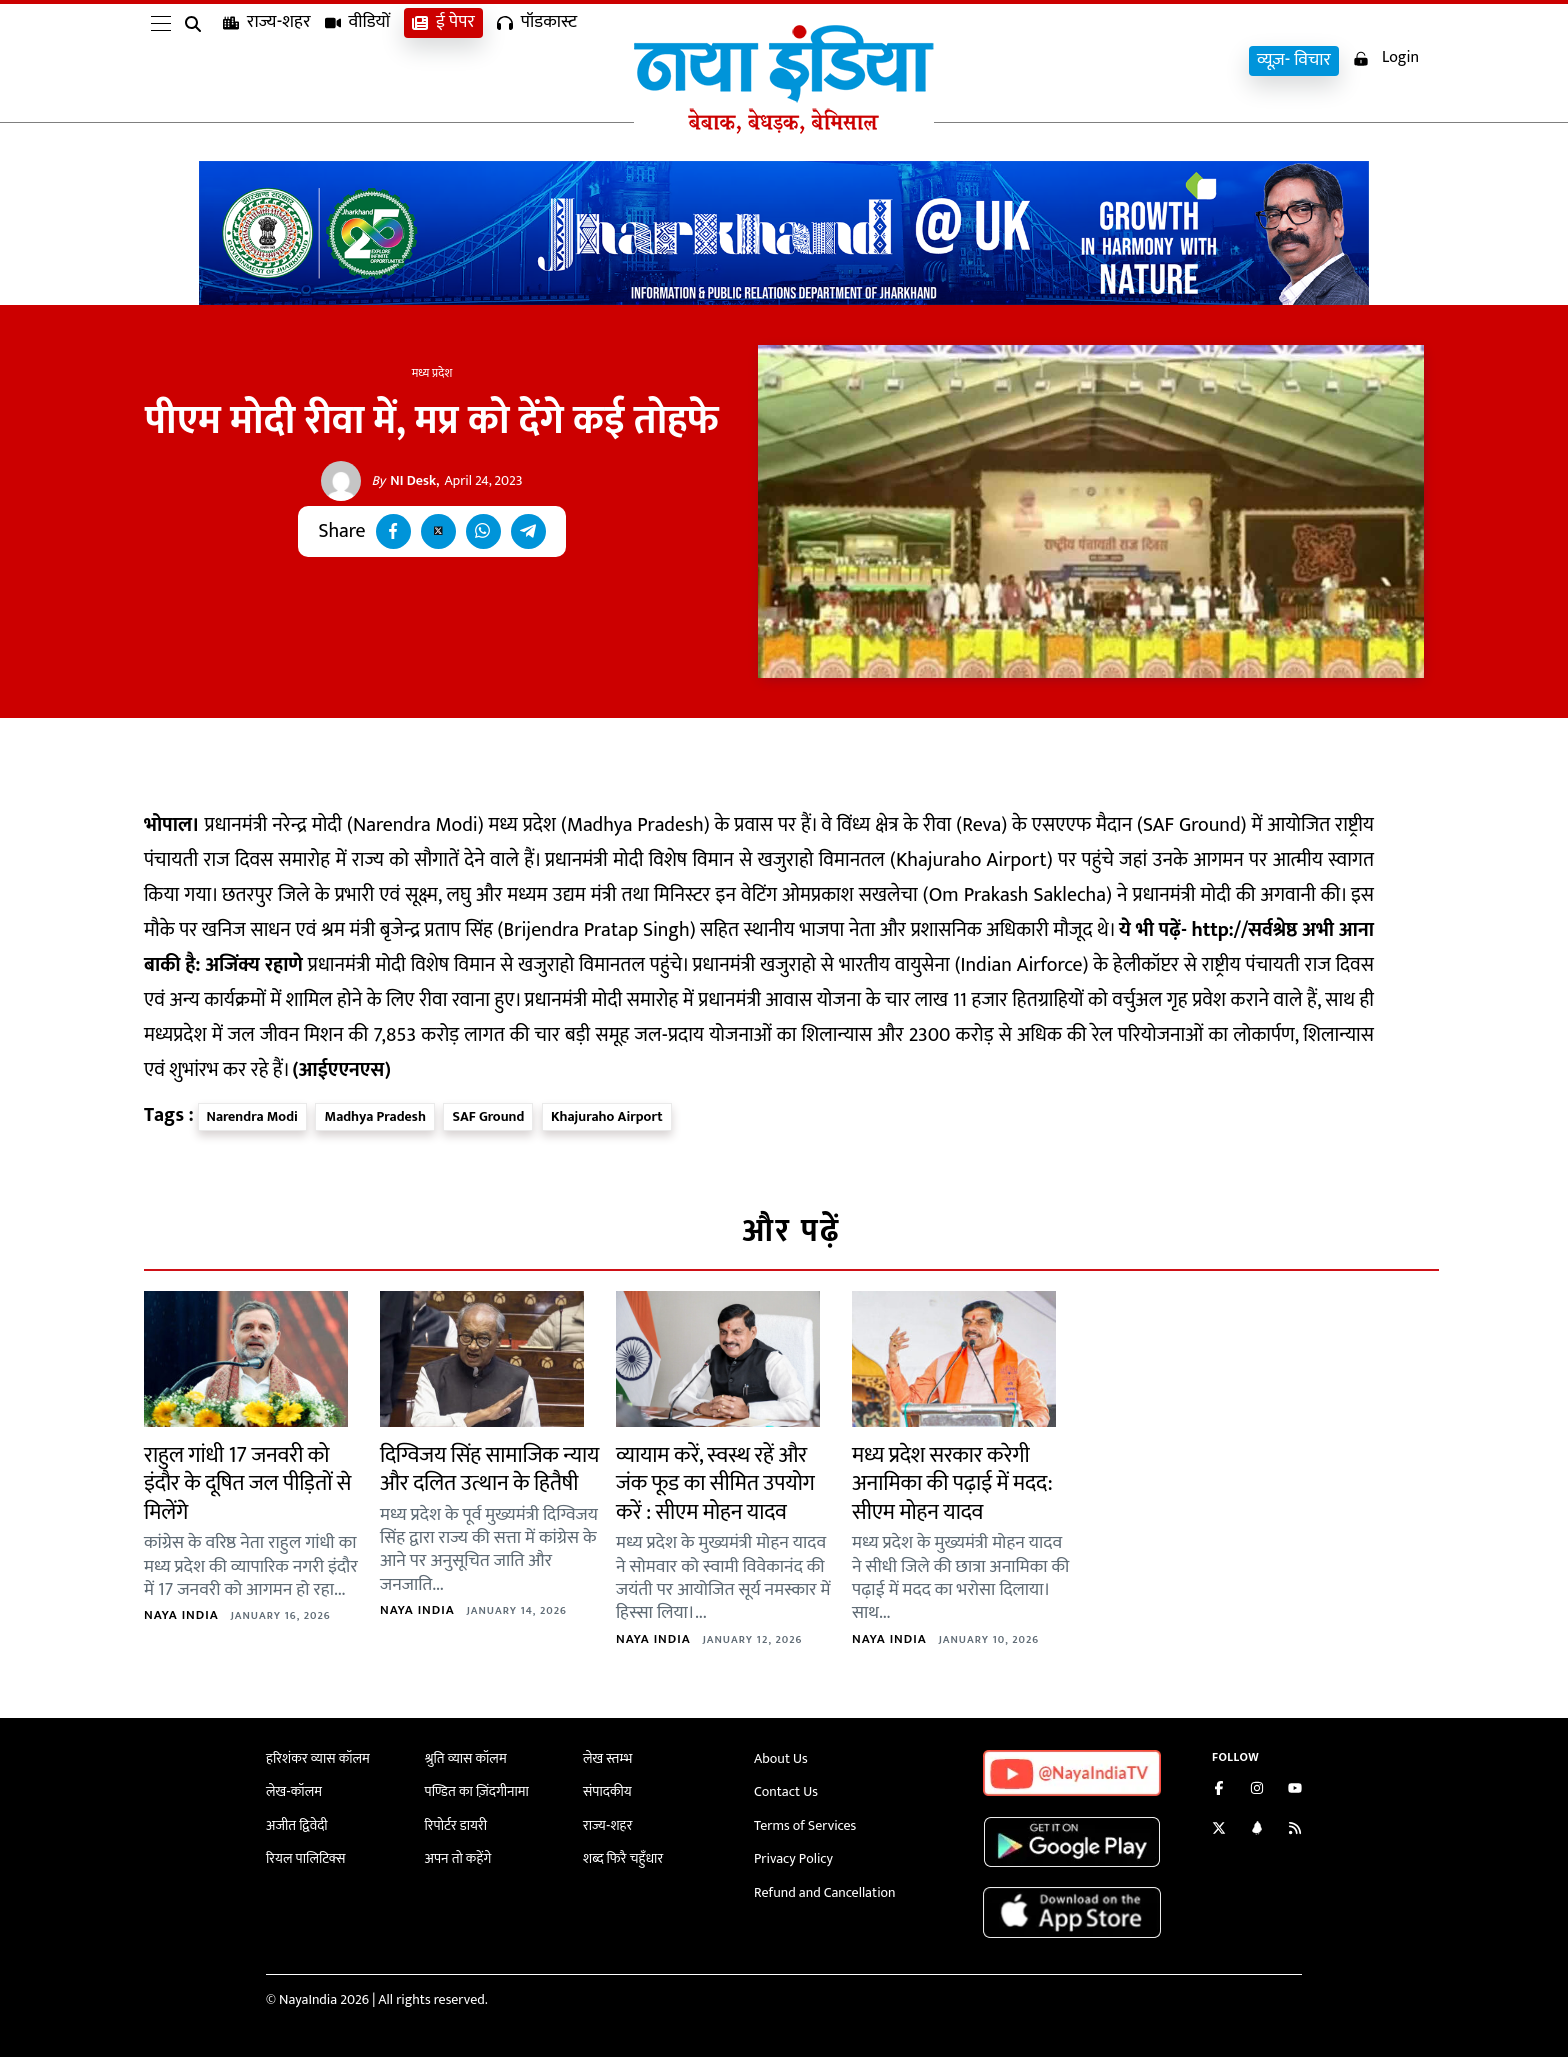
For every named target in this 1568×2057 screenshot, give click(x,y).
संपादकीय (607, 1791)
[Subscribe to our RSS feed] (1295, 1830)
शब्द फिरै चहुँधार (623, 1858)
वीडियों (358, 60)
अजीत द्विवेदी (297, 1825)
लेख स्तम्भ (607, 1758)
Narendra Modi (252, 1116)
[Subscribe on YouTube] (1295, 1790)
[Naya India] (784, 129)
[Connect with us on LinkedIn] (1257, 1830)
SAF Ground (488, 1116)
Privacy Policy (793, 1858)
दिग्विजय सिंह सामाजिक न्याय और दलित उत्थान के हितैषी (489, 1470)
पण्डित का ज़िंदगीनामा (477, 1791)
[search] (197, 62)
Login (1386, 58)
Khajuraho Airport (607, 1116)
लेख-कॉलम (294, 1791)
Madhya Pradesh (374, 1116)
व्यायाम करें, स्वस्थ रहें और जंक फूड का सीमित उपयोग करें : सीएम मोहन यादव (715, 1484)
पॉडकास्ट (537, 60)
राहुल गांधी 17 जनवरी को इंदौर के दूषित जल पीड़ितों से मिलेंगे (247, 1484)
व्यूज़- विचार (1294, 60)
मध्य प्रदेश (432, 373)
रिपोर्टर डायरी (456, 1825)
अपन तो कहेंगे (458, 1858)
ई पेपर (443, 60)
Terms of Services (805, 1825)
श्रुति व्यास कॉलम (466, 1758)
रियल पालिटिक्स (306, 1858)
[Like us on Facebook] (1219, 1790)
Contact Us (786, 1791)
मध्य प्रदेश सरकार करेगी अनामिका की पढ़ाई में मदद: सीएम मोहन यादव (952, 1484)
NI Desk (403, 481)
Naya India (181, 1615)
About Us (781, 1758)
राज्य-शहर (267, 60)
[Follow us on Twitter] (1219, 1830)
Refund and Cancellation (825, 1892)
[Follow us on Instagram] (1257, 1790)
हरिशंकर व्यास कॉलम (318, 1758)
